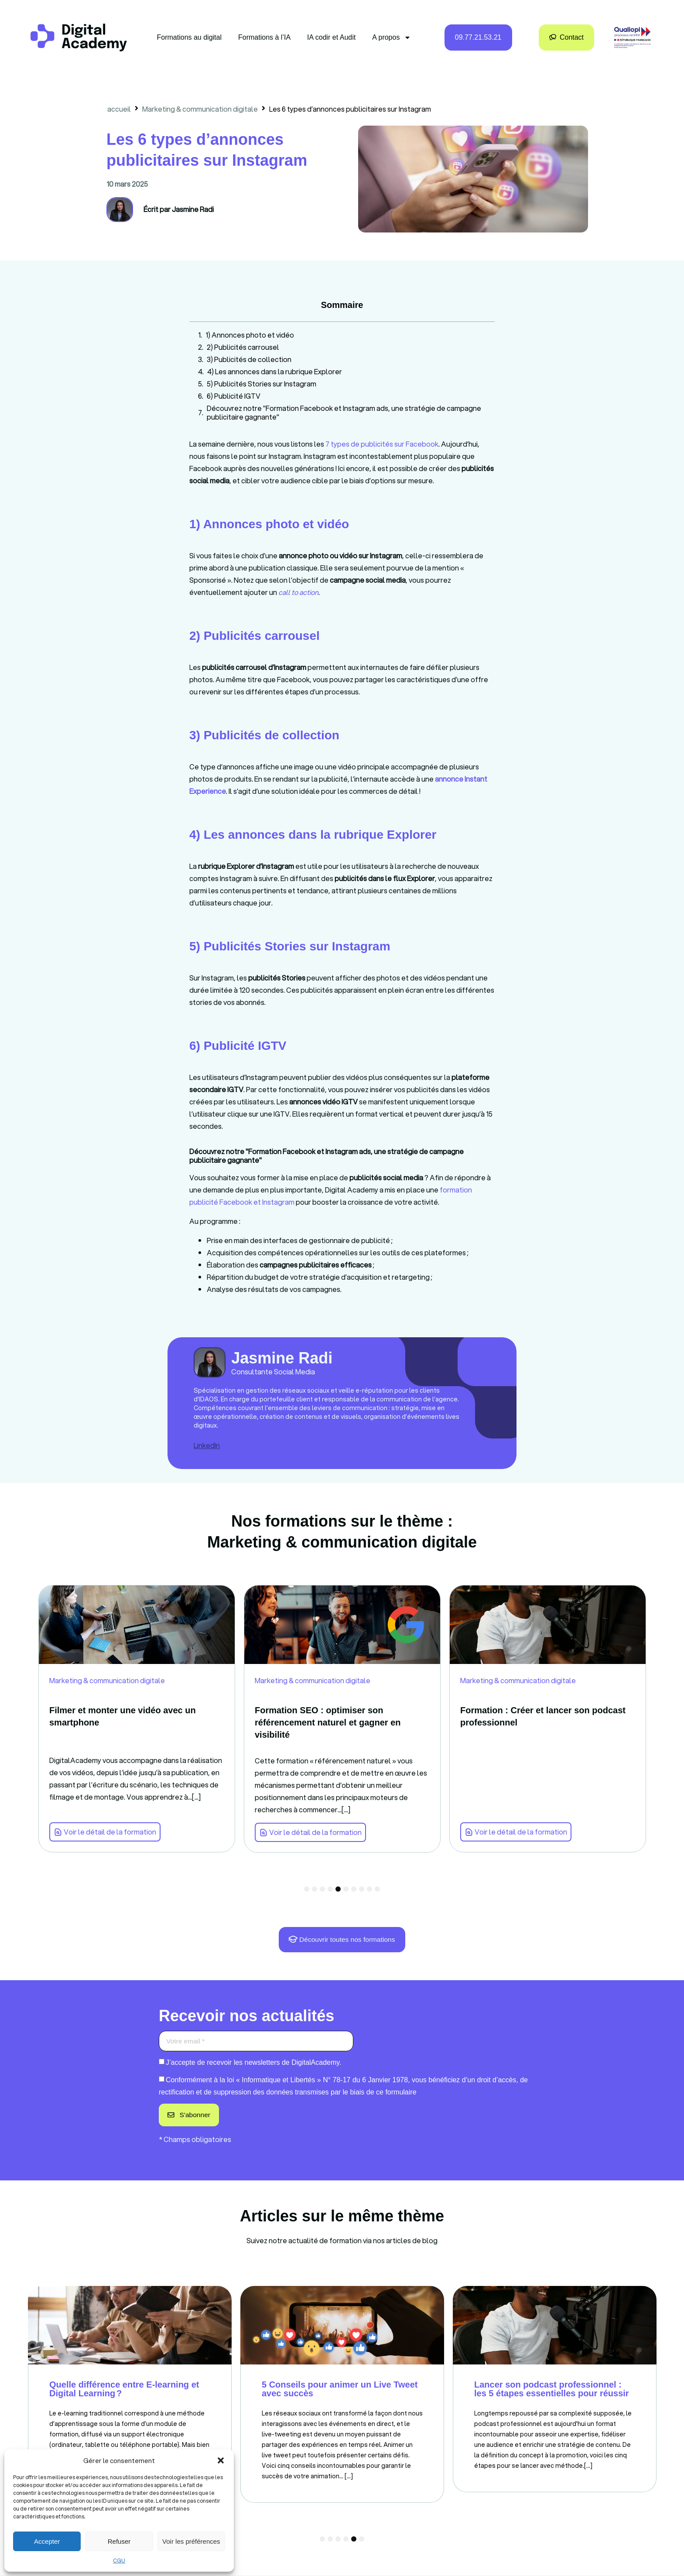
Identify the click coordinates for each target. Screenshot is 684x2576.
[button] (220, 2460)
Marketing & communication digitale (200, 109)
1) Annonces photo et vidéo (249, 335)
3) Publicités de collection (249, 359)
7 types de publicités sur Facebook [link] (381, 444)
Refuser (119, 2541)
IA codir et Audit (331, 37)
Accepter (47, 2541)
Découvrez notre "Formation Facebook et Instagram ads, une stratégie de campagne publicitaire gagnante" (344, 412)
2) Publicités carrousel (243, 347)
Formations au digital (189, 37)
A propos (391, 37)
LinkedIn (207, 1445)
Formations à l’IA (264, 37)
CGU (119, 2560)
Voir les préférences (191, 2541)
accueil (119, 109)
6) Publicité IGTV (233, 396)
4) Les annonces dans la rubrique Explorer (274, 371)
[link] (298, 592)
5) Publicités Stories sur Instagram (261, 383)
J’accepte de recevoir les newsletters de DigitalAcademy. (254, 2063)
